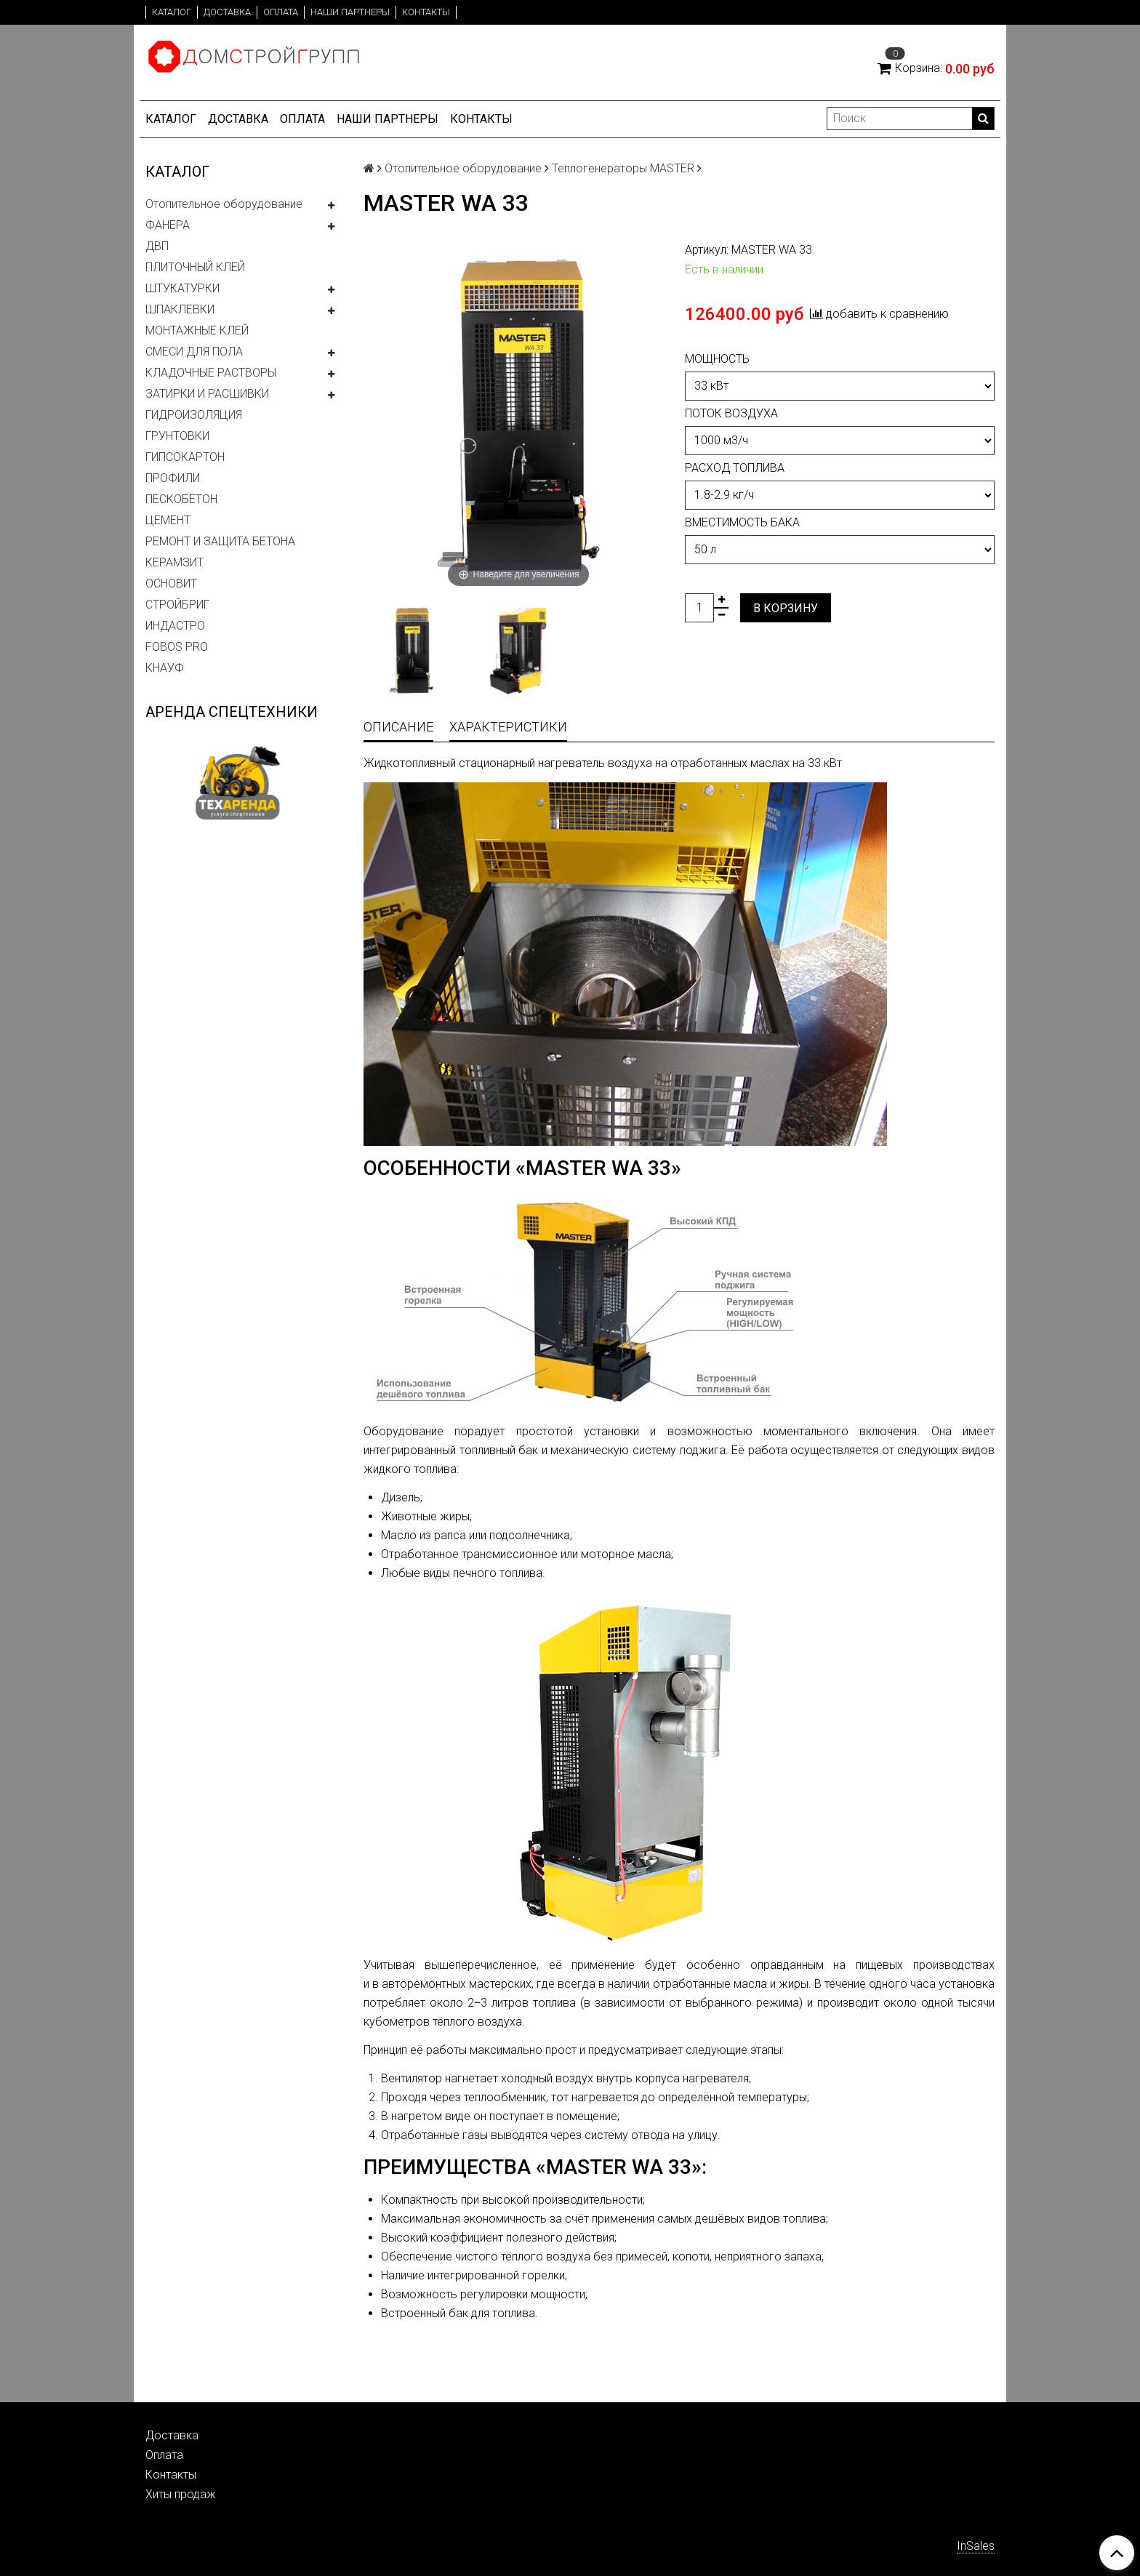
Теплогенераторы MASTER (623, 168)
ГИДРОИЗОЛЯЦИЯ (193, 415)
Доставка (227, 12)
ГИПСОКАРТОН (185, 457)
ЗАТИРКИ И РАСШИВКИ (207, 394)
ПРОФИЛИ (172, 478)
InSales (976, 2546)
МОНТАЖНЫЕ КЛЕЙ (197, 330)
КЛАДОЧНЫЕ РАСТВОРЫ (210, 373)
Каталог (171, 12)
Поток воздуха (731, 413)
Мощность (717, 359)
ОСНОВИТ (171, 583)
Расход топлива (734, 468)
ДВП (157, 246)
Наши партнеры (350, 12)
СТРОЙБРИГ (177, 604)
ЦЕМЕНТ (167, 520)
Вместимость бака (742, 522)
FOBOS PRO (176, 647)
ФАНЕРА (167, 225)
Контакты (426, 12)
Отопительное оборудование (223, 204)
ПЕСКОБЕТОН (181, 499)
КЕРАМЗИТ (174, 562)
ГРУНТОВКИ (177, 436)
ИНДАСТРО (175, 626)
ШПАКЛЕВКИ (179, 309)
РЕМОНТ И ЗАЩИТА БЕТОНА (220, 541)
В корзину (785, 608)
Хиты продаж (180, 2494)
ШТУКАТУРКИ (182, 288)
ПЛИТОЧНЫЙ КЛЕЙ (195, 267)
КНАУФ (164, 668)
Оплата (280, 12)
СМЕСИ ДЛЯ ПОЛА (194, 351)
